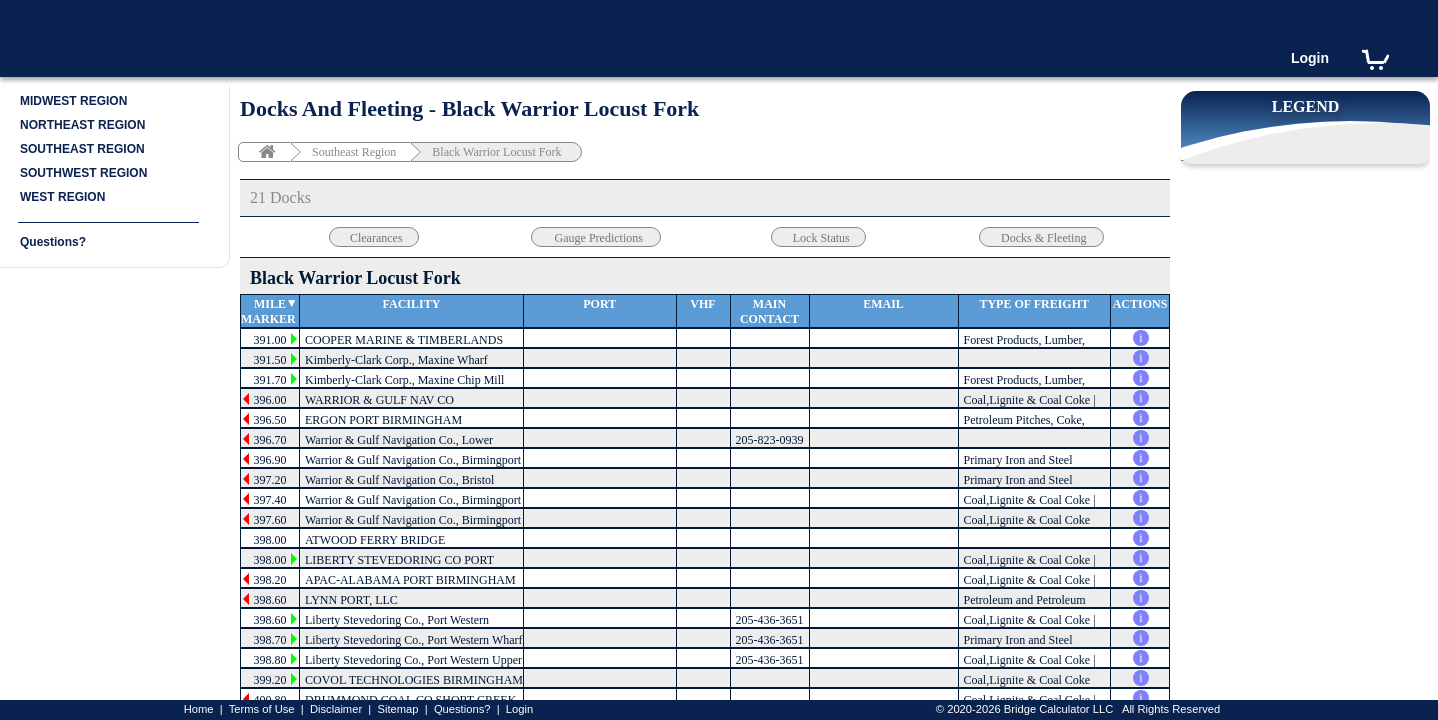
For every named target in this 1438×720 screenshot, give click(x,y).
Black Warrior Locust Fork (496, 152)
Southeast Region (354, 152)
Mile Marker (268, 311)
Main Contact (769, 311)
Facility (412, 304)
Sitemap (397, 709)
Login (1310, 58)
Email (883, 304)
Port (599, 304)
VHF (702, 304)
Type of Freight (1034, 304)
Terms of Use (262, 709)
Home (199, 709)
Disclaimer (336, 709)
